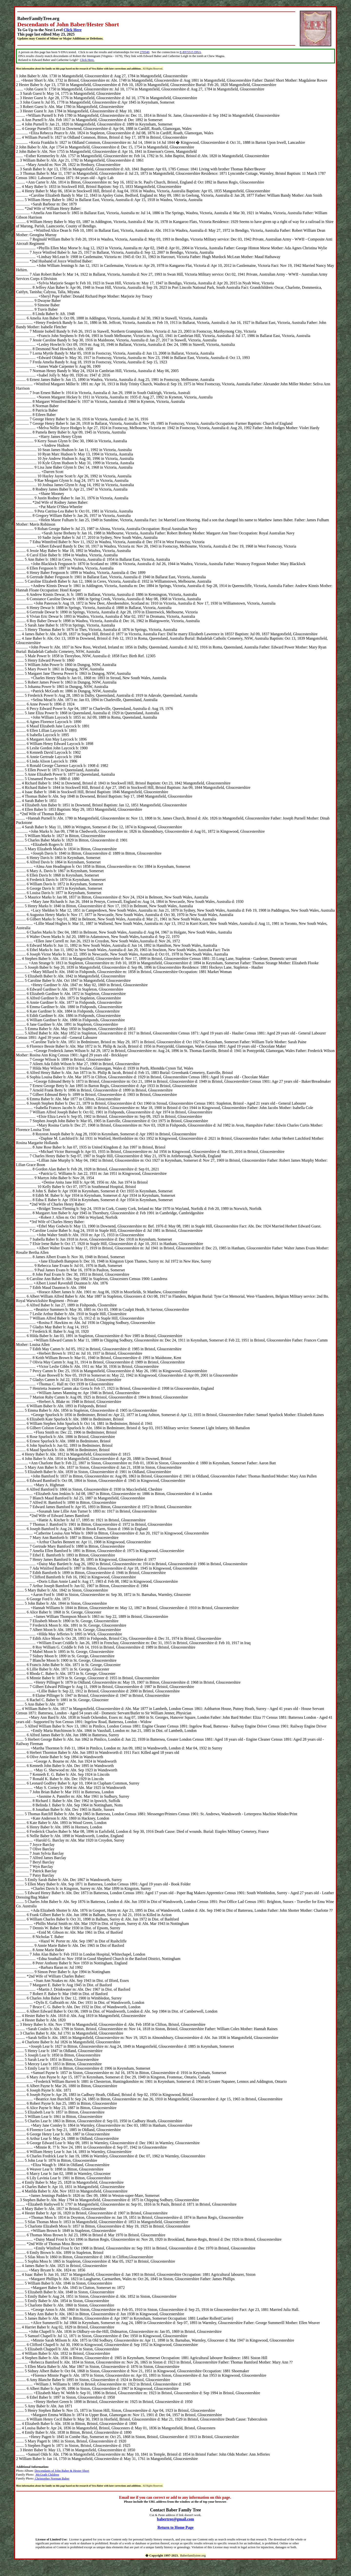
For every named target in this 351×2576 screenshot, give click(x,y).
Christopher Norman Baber (51, 2478)
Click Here (73, 30)
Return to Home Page (175, 2527)
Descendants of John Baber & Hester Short (62, 2470)
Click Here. (87, 60)
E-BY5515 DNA (190, 52)
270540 (144, 52)
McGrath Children (47, 2474)
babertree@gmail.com (175, 2519)
